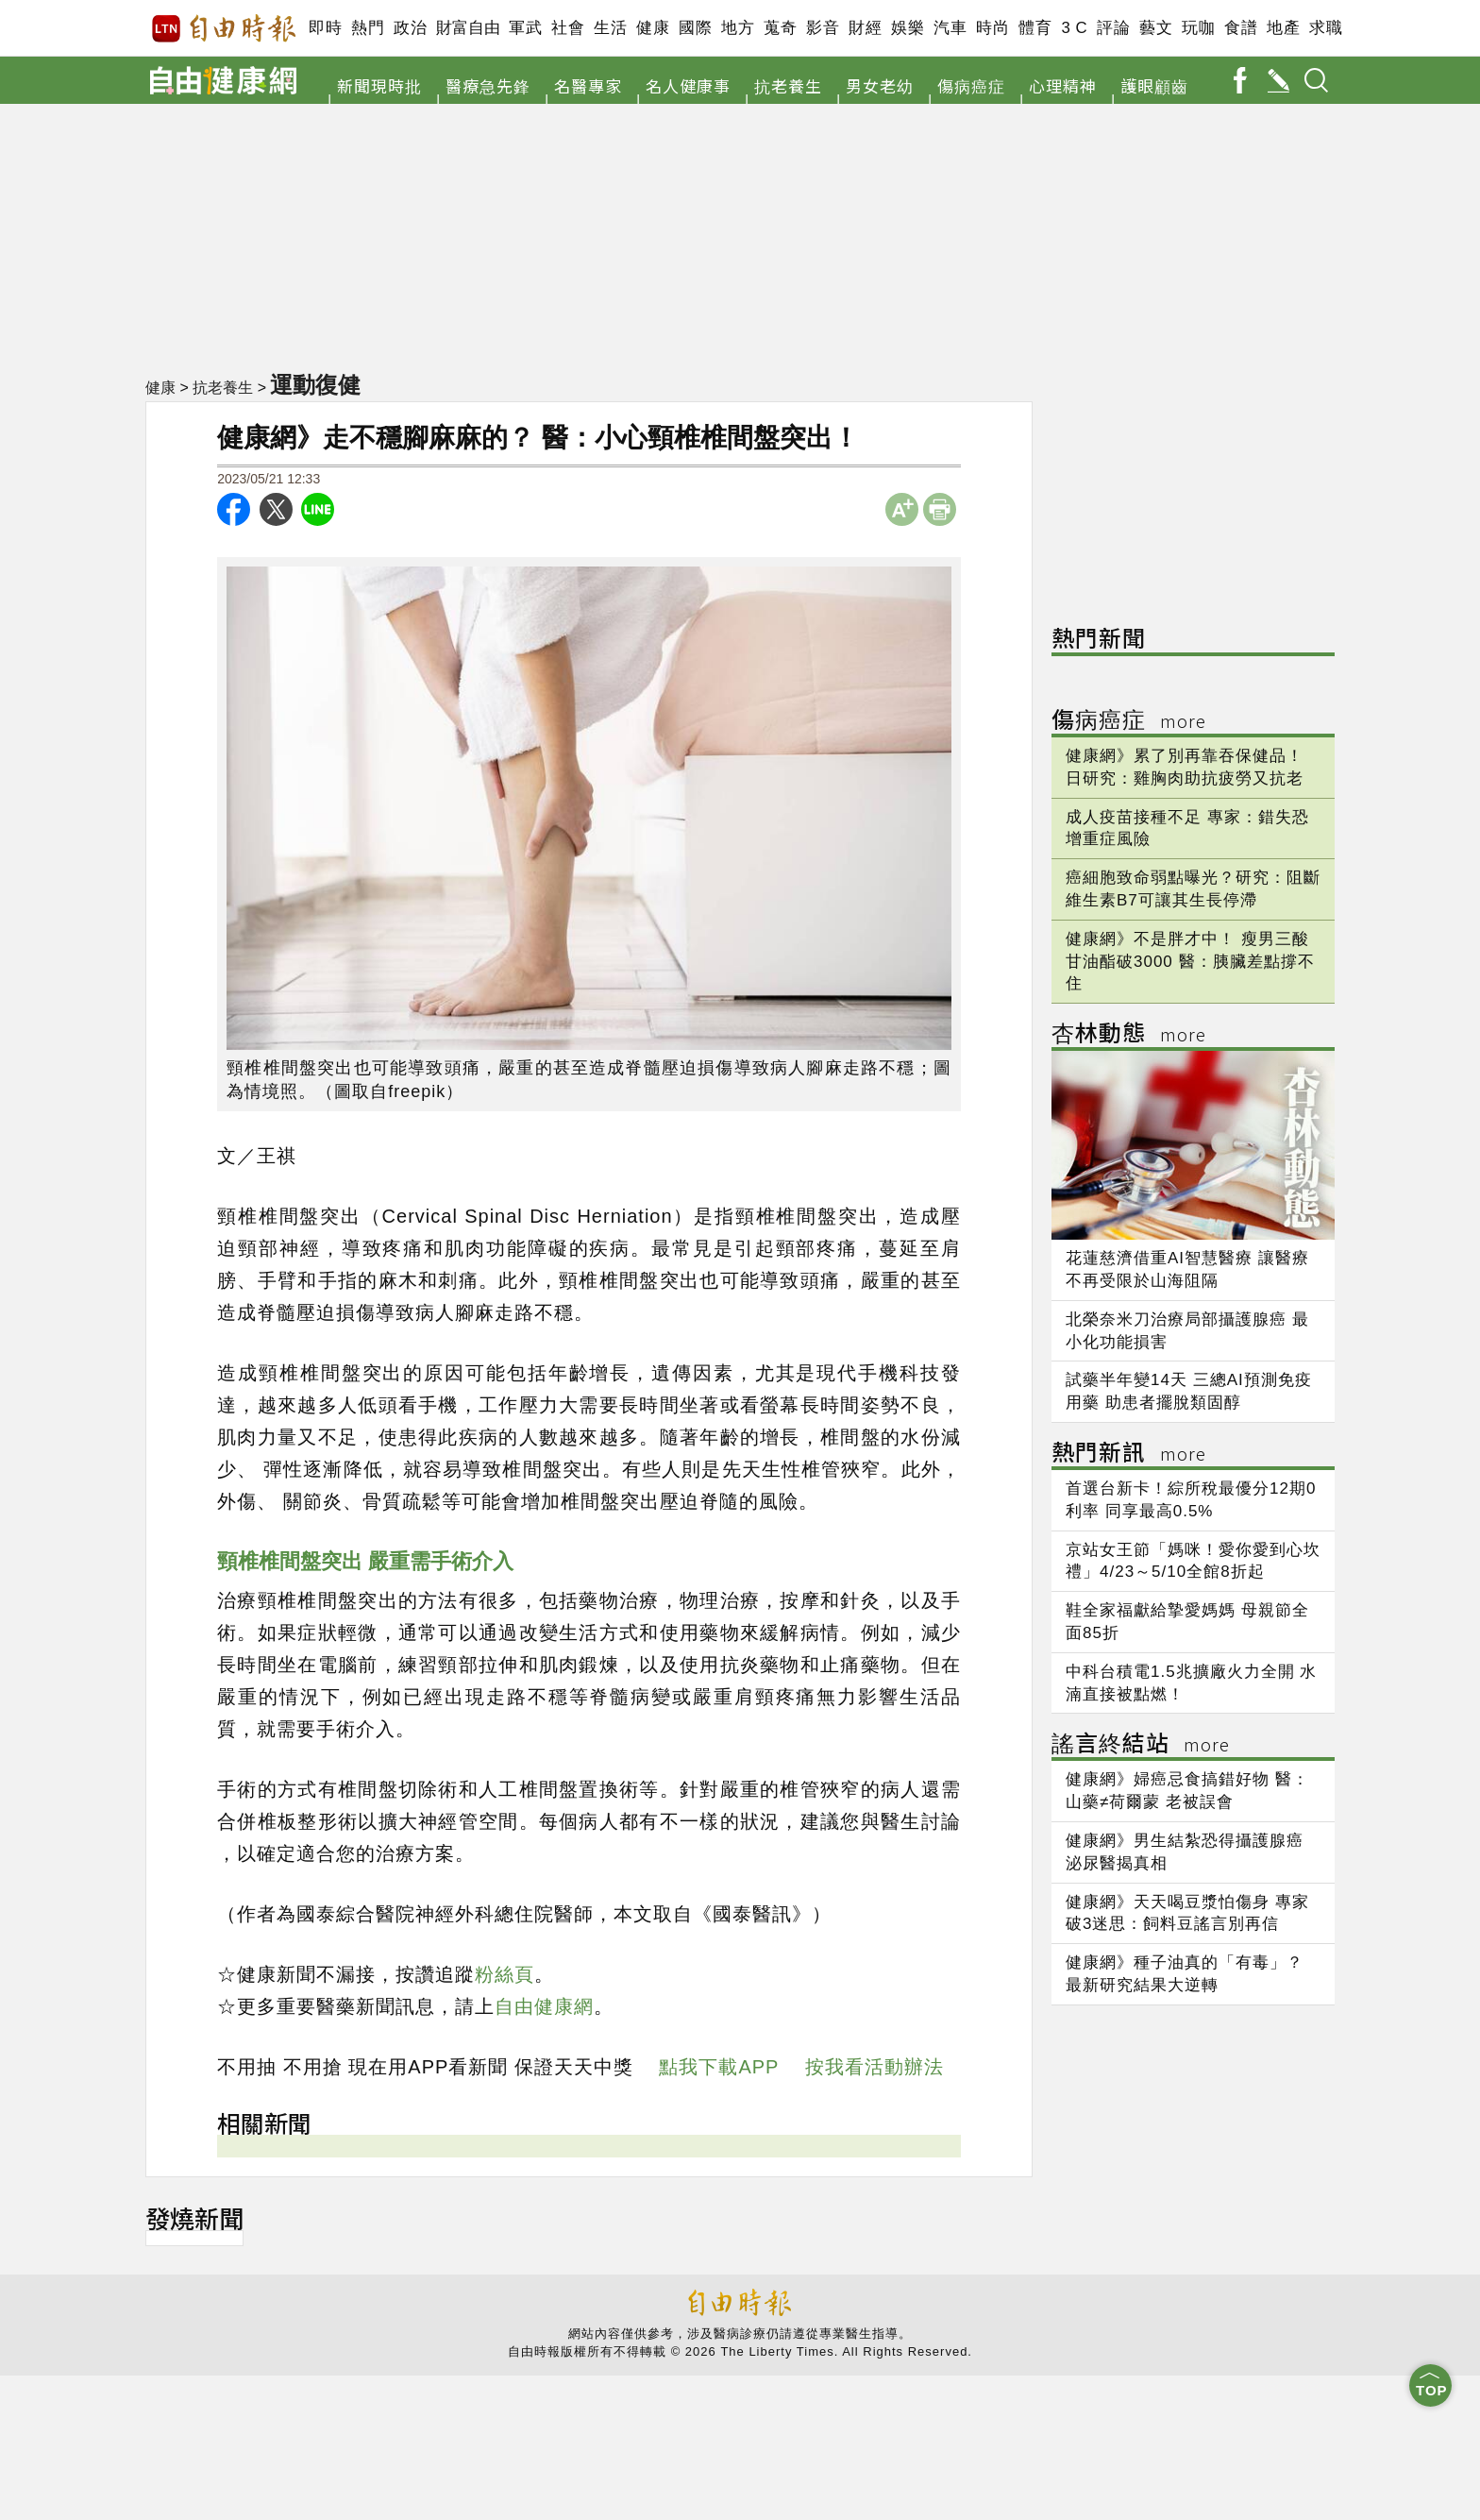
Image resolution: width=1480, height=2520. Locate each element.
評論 (1113, 28)
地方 (737, 28)
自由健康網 (544, 2006)
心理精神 (1063, 85)
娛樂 (907, 28)
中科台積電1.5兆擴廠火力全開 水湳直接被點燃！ (1191, 1683)
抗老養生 (788, 85)
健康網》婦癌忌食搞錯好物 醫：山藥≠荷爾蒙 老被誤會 (1187, 1790)
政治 (410, 28)
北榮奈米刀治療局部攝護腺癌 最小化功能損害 (1187, 1331)
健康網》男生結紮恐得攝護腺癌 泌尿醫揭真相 (1184, 1852)
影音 (822, 28)
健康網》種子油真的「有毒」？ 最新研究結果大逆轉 (1184, 1973)
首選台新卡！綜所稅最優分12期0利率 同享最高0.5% (1191, 1500)
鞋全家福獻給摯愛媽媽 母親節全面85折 (1187, 1621)
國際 (695, 28)
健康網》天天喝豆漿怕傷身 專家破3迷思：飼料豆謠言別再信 (1187, 1913)
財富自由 (467, 28)
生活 (610, 28)
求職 (1325, 28)
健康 (652, 28)
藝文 (1155, 28)
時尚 (992, 28)
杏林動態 (1128, 1035)
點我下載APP (719, 2066)
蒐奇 (780, 28)
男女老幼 (880, 85)
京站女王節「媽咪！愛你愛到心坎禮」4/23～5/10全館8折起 (1193, 1561)
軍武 (525, 28)
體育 (1034, 28)
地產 (1283, 28)
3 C (1074, 28)
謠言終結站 (1140, 1745)
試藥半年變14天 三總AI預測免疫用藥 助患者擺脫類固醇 (1189, 1391)
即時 (325, 28)
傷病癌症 (971, 85)
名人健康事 (688, 85)
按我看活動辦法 (874, 2066)
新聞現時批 (379, 85)
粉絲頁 (504, 1974)
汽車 (950, 28)
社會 (567, 28)
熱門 (367, 28)
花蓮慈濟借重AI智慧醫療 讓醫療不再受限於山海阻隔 (1187, 1269)
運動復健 (317, 384)
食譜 (1240, 28)
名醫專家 (588, 85)
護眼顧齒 (1154, 85)
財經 (865, 28)
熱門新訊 (1128, 1454)
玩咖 (1198, 28)
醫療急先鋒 (488, 85)
